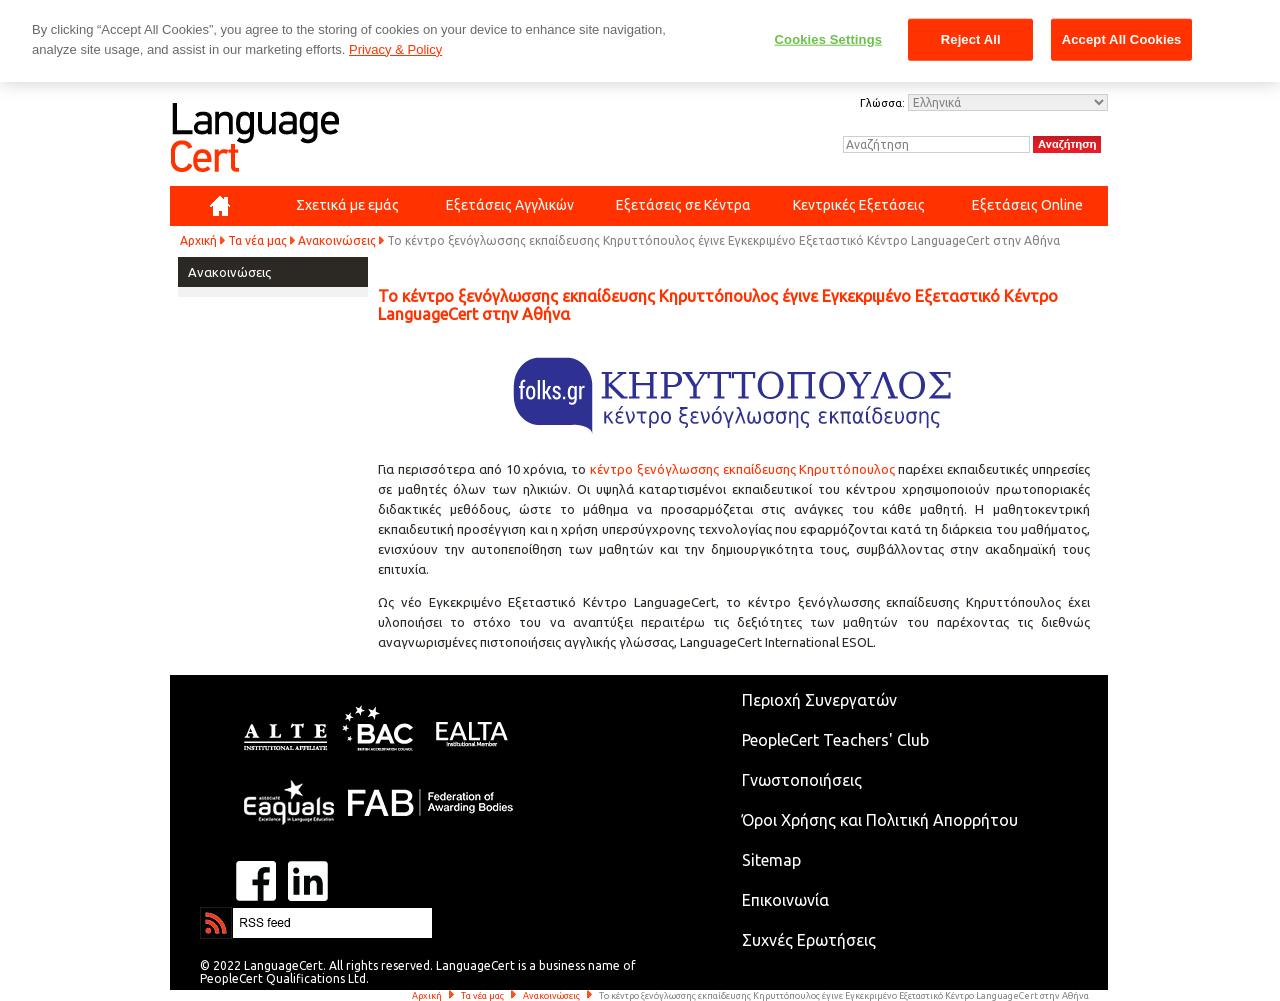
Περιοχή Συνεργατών (819, 700)
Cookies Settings (829, 39)
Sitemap (771, 860)
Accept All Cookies (1122, 39)
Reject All (971, 39)
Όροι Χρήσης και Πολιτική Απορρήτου (880, 820)
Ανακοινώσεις (337, 240)
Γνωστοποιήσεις (802, 780)
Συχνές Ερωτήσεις (809, 940)
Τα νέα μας (257, 240)
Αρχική (198, 240)
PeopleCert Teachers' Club (835, 740)
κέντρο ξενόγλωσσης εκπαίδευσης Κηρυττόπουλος (742, 469)
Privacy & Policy (395, 49)
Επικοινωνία (785, 900)
